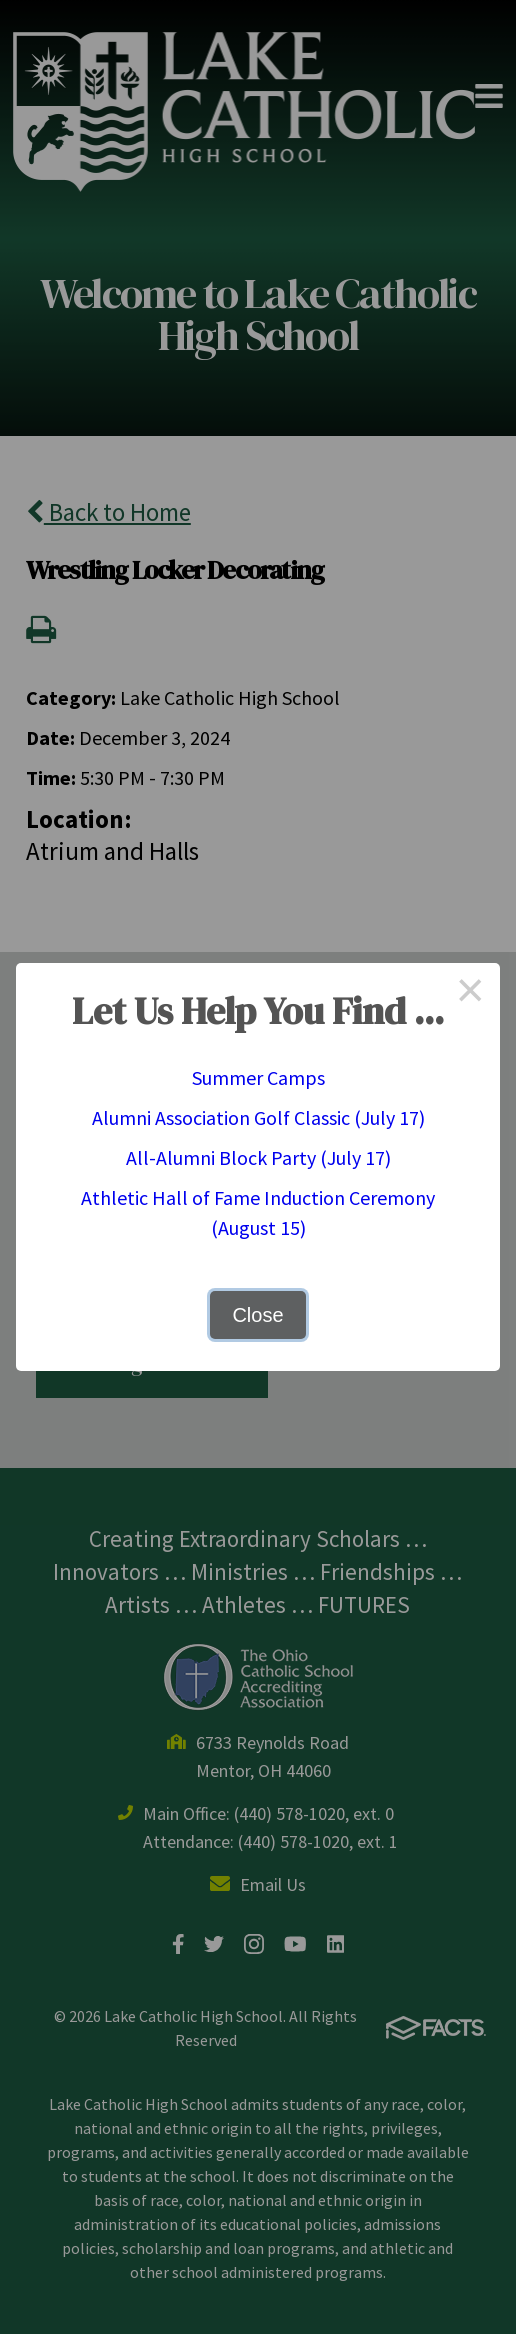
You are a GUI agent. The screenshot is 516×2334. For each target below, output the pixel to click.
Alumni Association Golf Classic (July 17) (258, 1117)
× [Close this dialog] (470, 993)
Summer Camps (258, 1077)
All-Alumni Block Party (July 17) (258, 1157)
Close (257, 1315)
